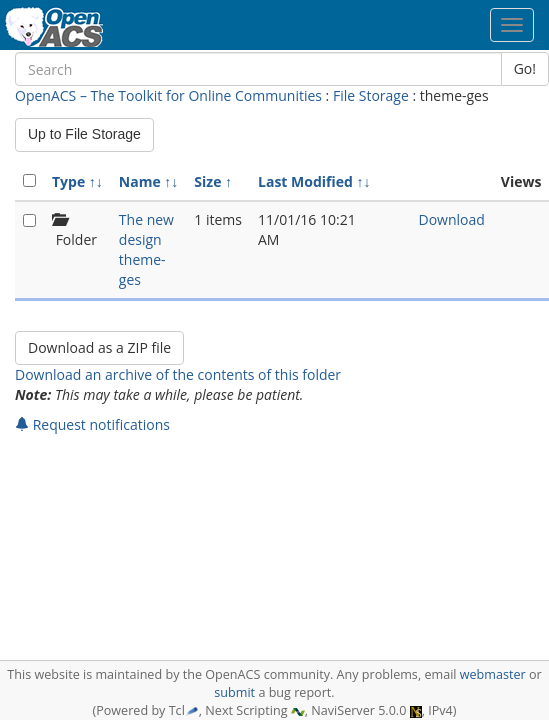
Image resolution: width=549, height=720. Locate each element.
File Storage (371, 95)
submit (234, 692)
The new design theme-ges (146, 249)
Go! (525, 68)
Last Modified (305, 181)
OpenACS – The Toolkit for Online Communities (168, 95)
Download (452, 219)
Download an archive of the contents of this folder (178, 374)
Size (207, 181)
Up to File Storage (84, 134)
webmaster (493, 674)
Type (68, 181)
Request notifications (92, 424)
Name (140, 181)
